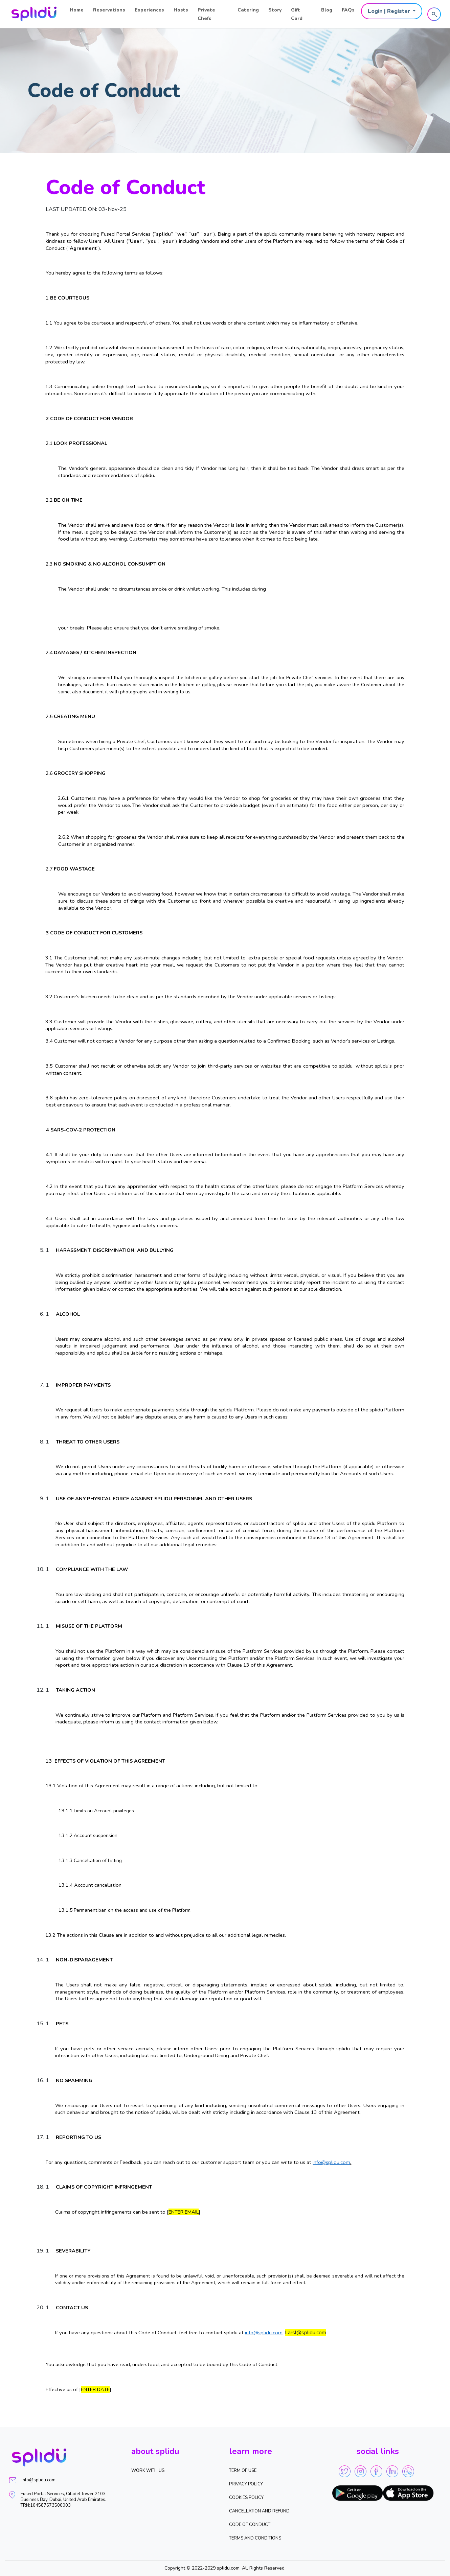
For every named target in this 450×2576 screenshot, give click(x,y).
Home (77, 10)
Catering (248, 10)
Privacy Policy (246, 2484)
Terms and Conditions (255, 2538)
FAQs (348, 10)
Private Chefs (206, 14)
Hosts (181, 10)
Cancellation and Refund (259, 2511)
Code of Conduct (249, 2525)
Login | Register (389, 11)
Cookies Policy (246, 2498)
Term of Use (242, 2470)
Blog (326, 10)
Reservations (109, 10)
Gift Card (296, 14)
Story (275, 10)
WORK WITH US (147, 2470)
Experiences (149, 10)
